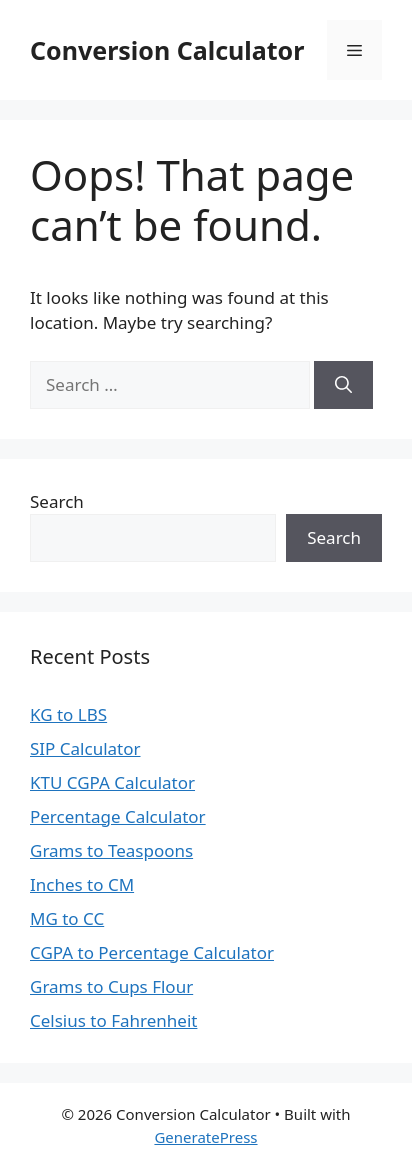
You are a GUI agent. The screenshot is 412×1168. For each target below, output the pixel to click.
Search (57, 501)
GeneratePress (205, 1137)
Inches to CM (82, 884)
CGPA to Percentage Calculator (152, 952)
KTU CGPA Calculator (112, 782)
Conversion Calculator (167, 50)
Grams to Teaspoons (111, 850)
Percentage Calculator (118, 816)
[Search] (343, 385)
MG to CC (67, 918)
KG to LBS (68, 714)
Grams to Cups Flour (111, 986)
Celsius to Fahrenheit (113, 1020)
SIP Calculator (85, 748)
